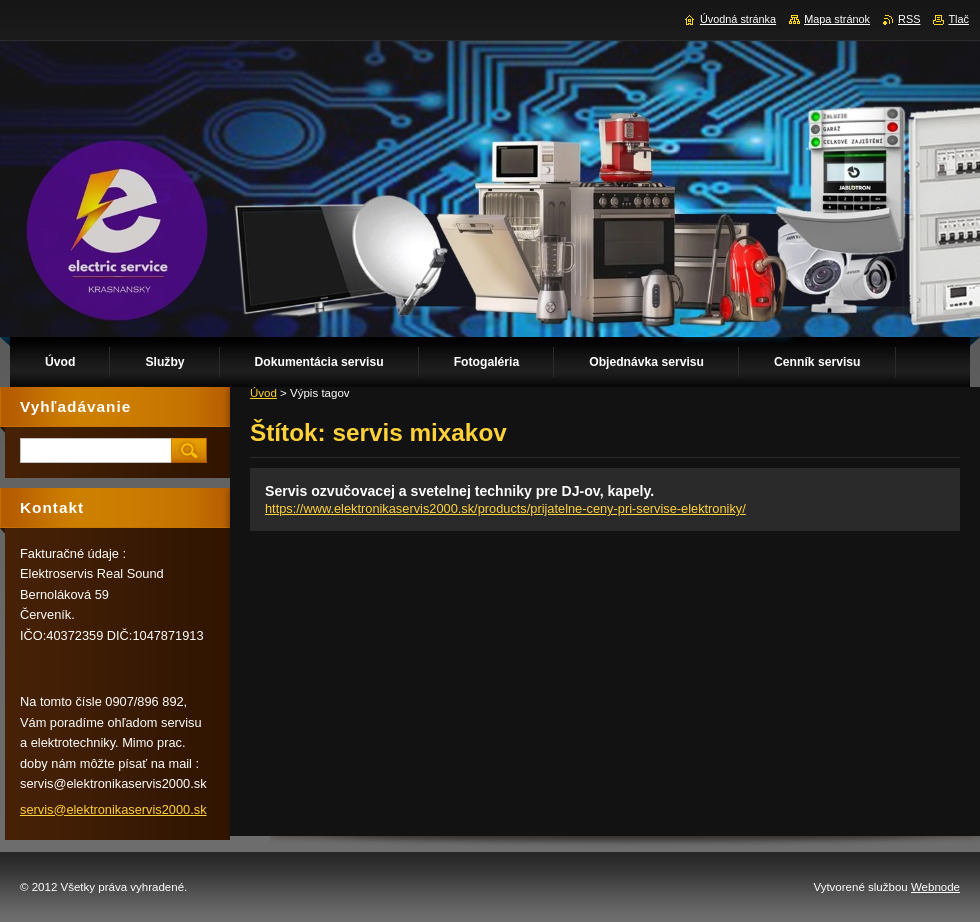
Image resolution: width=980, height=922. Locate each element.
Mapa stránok (837, 19)
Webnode (935, 887)
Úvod (263, 393)
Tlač (958, 19)
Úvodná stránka (738, 19)
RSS (909, 19)
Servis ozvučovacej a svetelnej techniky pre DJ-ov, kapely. (459, 491)
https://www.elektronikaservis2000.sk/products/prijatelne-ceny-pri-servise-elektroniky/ (505, 508)
